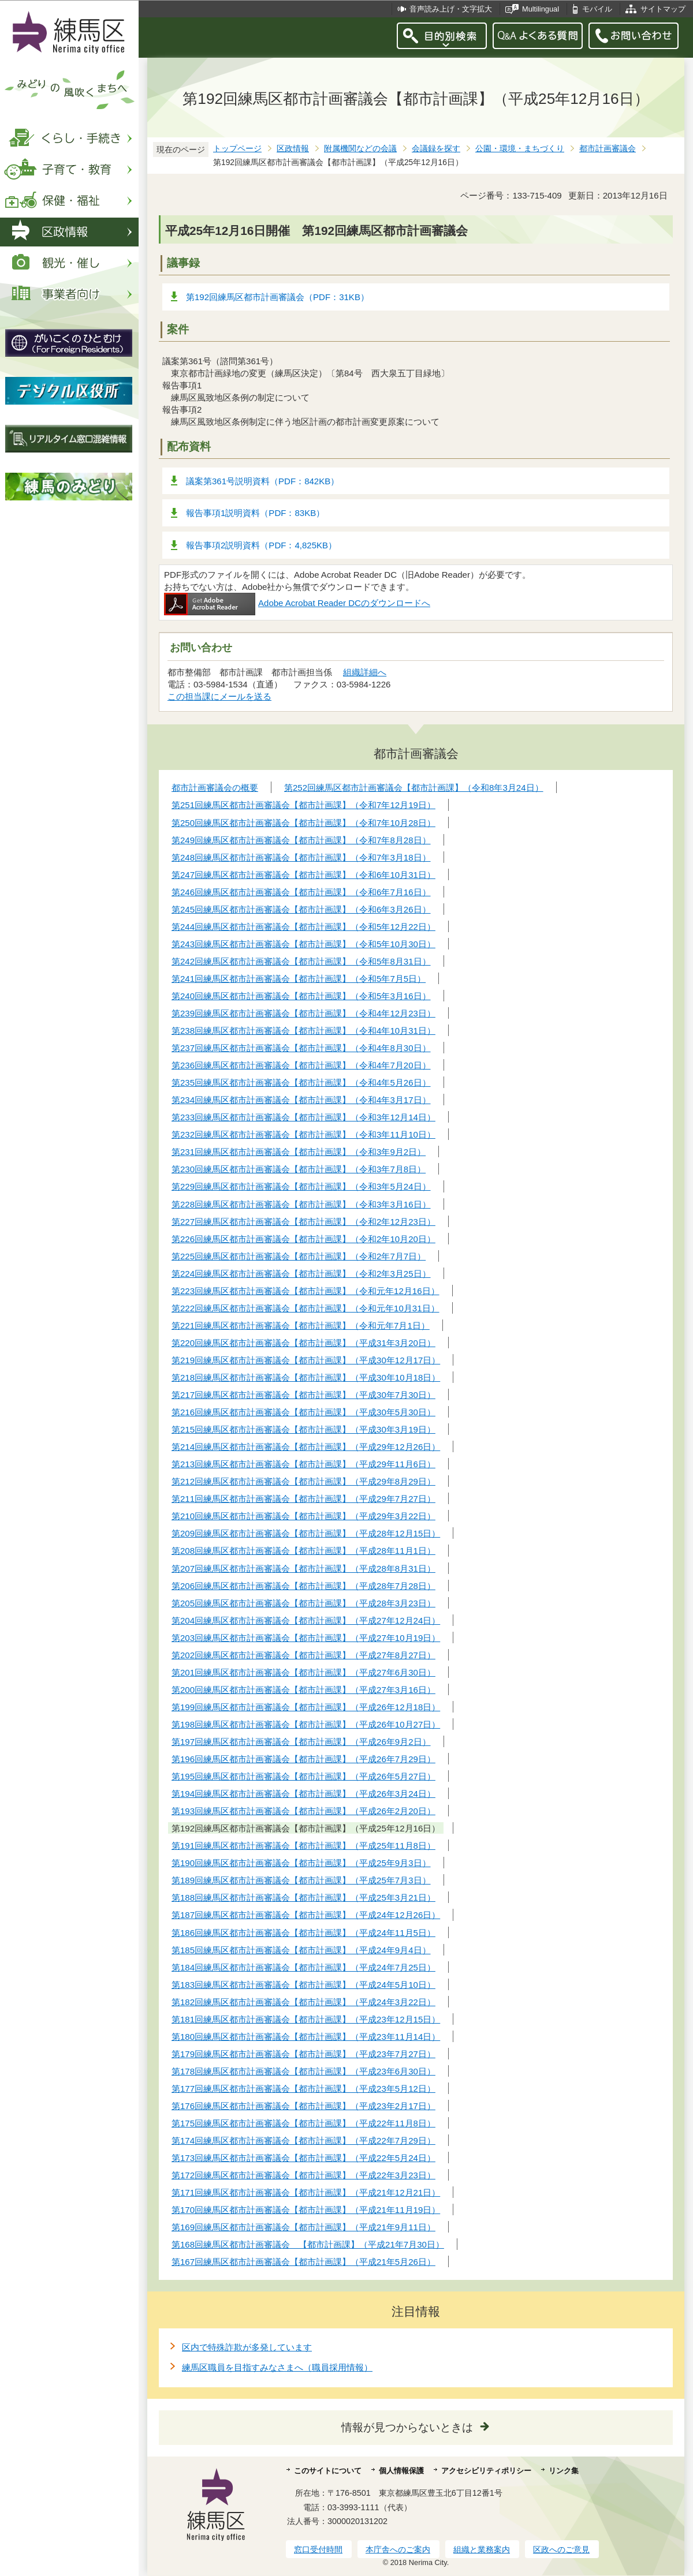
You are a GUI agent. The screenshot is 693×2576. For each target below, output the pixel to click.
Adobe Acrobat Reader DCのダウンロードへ (297, 603)
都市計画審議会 (607, 148)
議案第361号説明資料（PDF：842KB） (262, 481)
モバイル (597, 9)
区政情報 (293, 148)
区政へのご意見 (561, 2549)
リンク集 (564, 2470)
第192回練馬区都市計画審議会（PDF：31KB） (277, 297)
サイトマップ (662, 9)
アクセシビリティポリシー (486, 2470)
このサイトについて (328, 2470)
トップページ (237, 148)
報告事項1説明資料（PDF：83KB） (255, 513)
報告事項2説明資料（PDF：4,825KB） (261, 545)
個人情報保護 (401, 2470)
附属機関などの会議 (360, 148)
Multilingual (540, 9)
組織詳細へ (364, 672)
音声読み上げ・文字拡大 (450, 9)
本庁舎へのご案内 (398, 2549)
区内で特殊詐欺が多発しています (247, 2347)
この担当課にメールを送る (219, 696)
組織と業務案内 (481, 2549)
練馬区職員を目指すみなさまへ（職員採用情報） (277, 2367)
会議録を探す (436, 148)
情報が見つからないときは (407, 2427)
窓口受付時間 (318, 2549)
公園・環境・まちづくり (519, 148)
